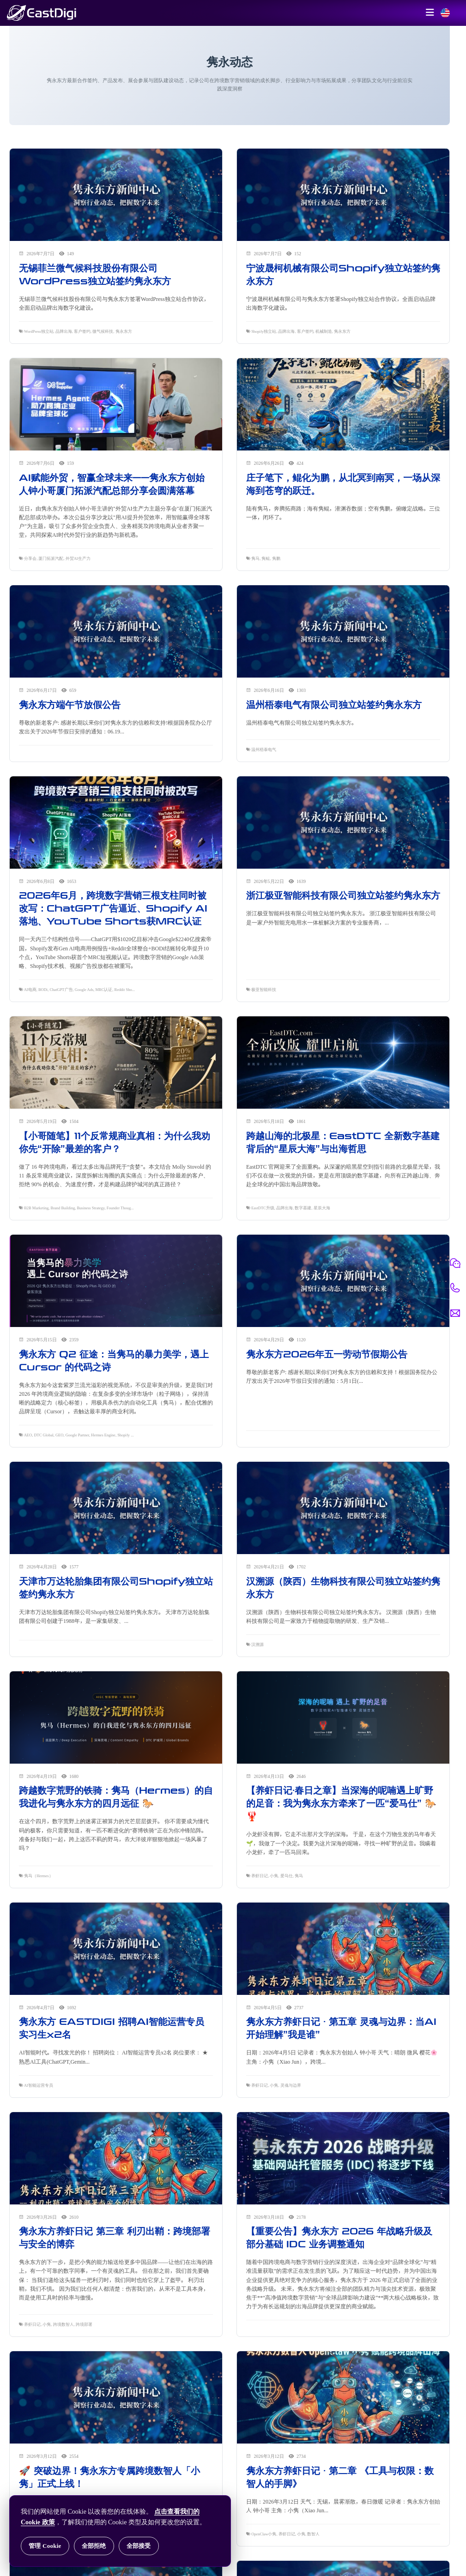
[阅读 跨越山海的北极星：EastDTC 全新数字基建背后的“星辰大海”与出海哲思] (343, 1063)
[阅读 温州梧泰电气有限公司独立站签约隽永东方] (343, 632)
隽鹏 (276, 558)
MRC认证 (103, 989)
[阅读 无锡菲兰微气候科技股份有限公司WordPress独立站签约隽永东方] (116, 195)
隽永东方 (123, 331)
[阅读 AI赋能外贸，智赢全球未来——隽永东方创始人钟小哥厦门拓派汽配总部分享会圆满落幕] (116, 405)
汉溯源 (257, 1644)
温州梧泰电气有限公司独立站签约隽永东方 (334, 704)
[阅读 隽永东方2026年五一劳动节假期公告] (343, 1281)
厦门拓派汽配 (50, 558)
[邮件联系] (455, 1313)
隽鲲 (265, 558)
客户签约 (82, 331)
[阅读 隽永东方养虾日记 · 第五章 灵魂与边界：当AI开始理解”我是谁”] (343, 1949)
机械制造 (323, 331)
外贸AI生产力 (78, 558)
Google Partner (77, 1435)
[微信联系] (455, 1263)
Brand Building (63, 1208)
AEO (28, 1435)
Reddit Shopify (126, 989)
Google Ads (84, 989)
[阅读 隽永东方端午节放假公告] (116, 632)
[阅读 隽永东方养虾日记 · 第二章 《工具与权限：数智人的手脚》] (343, 2398)
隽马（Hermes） (38, 1876)
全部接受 (139, 2546)
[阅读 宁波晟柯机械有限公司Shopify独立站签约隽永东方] (343, 195)
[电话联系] (455, 1288)
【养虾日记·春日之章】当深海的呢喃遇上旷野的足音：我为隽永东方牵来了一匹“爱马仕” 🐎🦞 (341, 1803)
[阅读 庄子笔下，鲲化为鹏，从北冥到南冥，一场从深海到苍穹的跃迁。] (343, 405)
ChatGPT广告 (61, 989)
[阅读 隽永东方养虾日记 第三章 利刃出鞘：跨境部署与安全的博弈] (116, 2159)
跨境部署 (84, 2324)
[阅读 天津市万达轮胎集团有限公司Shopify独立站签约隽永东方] (116, 1509)
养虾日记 (259, 1876)
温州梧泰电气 (263, 749)
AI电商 (30, 989)
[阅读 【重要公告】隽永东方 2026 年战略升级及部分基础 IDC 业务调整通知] (343, 2159)
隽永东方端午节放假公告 (70, 704)
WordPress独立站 (39, 331)
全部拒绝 (94, 2546)
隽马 (255, 558)
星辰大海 (322, 1208)
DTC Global (43, 1435)
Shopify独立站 (263, 331)
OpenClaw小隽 (263, 2534)
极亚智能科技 (263, 989)
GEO (59, 1435)
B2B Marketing (36, 1208)
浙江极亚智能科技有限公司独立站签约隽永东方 (343, 895)
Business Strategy (90, 1208)
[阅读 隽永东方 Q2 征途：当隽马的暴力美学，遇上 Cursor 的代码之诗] (116, 1281)
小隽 (274, 1876)
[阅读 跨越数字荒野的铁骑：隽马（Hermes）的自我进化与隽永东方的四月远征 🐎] (116, 1718)
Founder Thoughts (121, 1208)
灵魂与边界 (290, 2085)
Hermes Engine (103, 1435)
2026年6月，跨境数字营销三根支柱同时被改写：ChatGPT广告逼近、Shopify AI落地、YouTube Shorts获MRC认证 (113, 908)
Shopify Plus (127, 1435)
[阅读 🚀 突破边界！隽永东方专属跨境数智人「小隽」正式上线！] (116, 2398)
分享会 (30, 558)
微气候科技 (102, 331)
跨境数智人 (63, 2324)
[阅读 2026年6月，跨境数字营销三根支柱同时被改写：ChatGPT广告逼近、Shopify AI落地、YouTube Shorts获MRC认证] (116, 823)
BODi (43, 989)
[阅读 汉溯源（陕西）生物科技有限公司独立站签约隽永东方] (343, 1509)
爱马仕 (286, 1876)
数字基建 (303, 1208)
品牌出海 (63, 331)
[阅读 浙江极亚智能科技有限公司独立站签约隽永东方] (343, 823)
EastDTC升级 (262, 1208)
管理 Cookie (45, 2546)
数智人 (313, 2534)
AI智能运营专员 (38, 2085)
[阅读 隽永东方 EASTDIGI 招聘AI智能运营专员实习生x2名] (116, 1949)
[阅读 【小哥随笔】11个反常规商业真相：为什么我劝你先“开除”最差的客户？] (116, 1063)
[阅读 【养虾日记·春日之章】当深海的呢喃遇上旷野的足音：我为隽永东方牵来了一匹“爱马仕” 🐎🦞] (343, 1718)
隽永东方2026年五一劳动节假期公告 (326, 1354)
